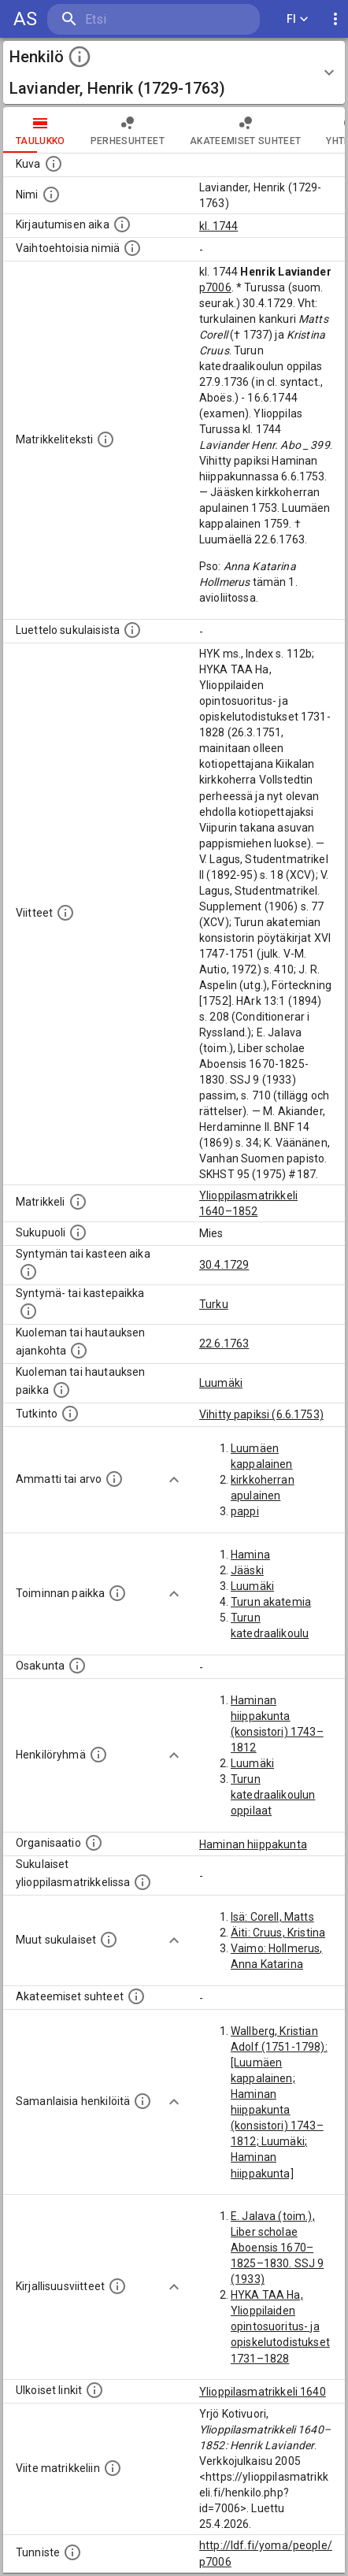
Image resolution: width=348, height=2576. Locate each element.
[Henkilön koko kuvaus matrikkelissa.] (105, 439)
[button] (174, 72)
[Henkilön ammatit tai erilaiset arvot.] (114, 1479)
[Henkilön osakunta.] (77, 1665)
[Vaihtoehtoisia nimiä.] (132, 248)
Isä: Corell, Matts (272, 1917)
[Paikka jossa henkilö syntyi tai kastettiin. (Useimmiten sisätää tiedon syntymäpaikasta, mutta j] (28, 1311)
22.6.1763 (224, 1343)
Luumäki (220, 1383)
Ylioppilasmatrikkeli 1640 (262, 2391)
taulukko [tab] (40, 130)
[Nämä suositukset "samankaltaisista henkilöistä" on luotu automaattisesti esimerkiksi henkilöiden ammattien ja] (142, 2101)
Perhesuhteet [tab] (127, 130)
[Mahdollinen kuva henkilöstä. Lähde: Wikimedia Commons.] (53, 163)
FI (297, 19)
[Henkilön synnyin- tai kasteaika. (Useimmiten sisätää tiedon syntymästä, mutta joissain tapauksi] (28, 1271)
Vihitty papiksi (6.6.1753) (261, 1414)
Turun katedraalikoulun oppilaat (273, 1795)
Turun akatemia (271, 1602)
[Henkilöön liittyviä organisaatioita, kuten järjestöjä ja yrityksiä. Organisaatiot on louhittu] (93, 1842)
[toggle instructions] (79, 56)
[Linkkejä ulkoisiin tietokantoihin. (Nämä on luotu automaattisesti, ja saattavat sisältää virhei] (94, 2390)
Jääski (247, 1570)
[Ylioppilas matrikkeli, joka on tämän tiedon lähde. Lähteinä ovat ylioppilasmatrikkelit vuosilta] (78, 1201)
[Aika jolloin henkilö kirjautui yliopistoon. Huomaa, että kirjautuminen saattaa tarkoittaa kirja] (122, 224)
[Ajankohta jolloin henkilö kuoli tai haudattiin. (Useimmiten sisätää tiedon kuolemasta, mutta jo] (78, 1350)
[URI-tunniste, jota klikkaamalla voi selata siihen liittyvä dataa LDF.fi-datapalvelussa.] (72, 2552)
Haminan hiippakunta (253, 1844)
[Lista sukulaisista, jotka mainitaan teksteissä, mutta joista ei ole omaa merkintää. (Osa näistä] (108, 1939)
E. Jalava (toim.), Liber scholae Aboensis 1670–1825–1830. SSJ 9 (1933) (277, 2247)
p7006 (215, 287)
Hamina (250, 1554)
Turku (213, 1304)
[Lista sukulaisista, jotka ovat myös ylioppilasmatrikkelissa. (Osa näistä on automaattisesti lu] (142, 1882)
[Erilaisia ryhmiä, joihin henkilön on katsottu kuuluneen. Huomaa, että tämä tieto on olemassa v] (98, 1754)
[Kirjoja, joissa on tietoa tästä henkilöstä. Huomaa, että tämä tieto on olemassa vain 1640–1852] (117, 2286)
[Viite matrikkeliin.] (112, 2468)
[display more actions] (335, 19)
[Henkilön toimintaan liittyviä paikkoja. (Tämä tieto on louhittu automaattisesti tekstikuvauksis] (117, 1593)
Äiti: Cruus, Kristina (278, 1932)
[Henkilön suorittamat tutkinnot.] (70, 1413)
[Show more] (174, 1479)
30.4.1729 (224, 1264)
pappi (245, 1511)
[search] (141, 19)
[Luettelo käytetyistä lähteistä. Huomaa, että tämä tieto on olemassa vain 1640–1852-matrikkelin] (65, 912)
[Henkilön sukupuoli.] (78, 1232)
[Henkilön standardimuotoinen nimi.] (51, 194)
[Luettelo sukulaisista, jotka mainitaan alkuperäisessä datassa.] (132, 630)
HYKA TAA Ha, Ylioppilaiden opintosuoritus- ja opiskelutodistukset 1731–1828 (280, 2326)
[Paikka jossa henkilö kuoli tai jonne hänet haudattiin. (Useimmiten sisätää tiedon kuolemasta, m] (61, 1390)
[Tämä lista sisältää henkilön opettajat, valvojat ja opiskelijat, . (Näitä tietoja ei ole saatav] (136, 1996)
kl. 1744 (218, 226)
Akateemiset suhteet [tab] (245, 130)
